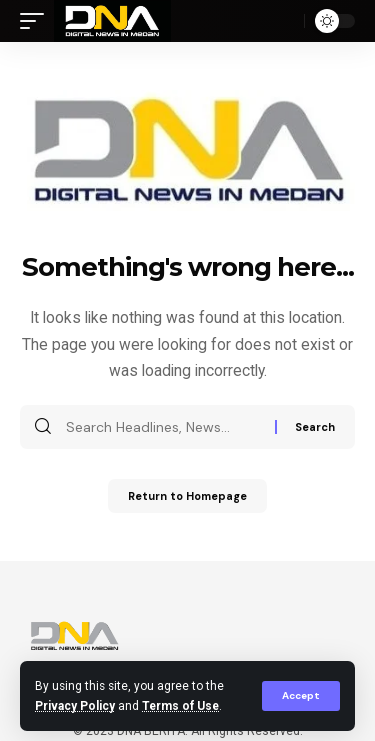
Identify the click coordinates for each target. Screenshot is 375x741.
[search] (284, 21)
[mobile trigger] (37, 21)
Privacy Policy (75, 706)
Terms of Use (180, 706)
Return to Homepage (187, 496)
